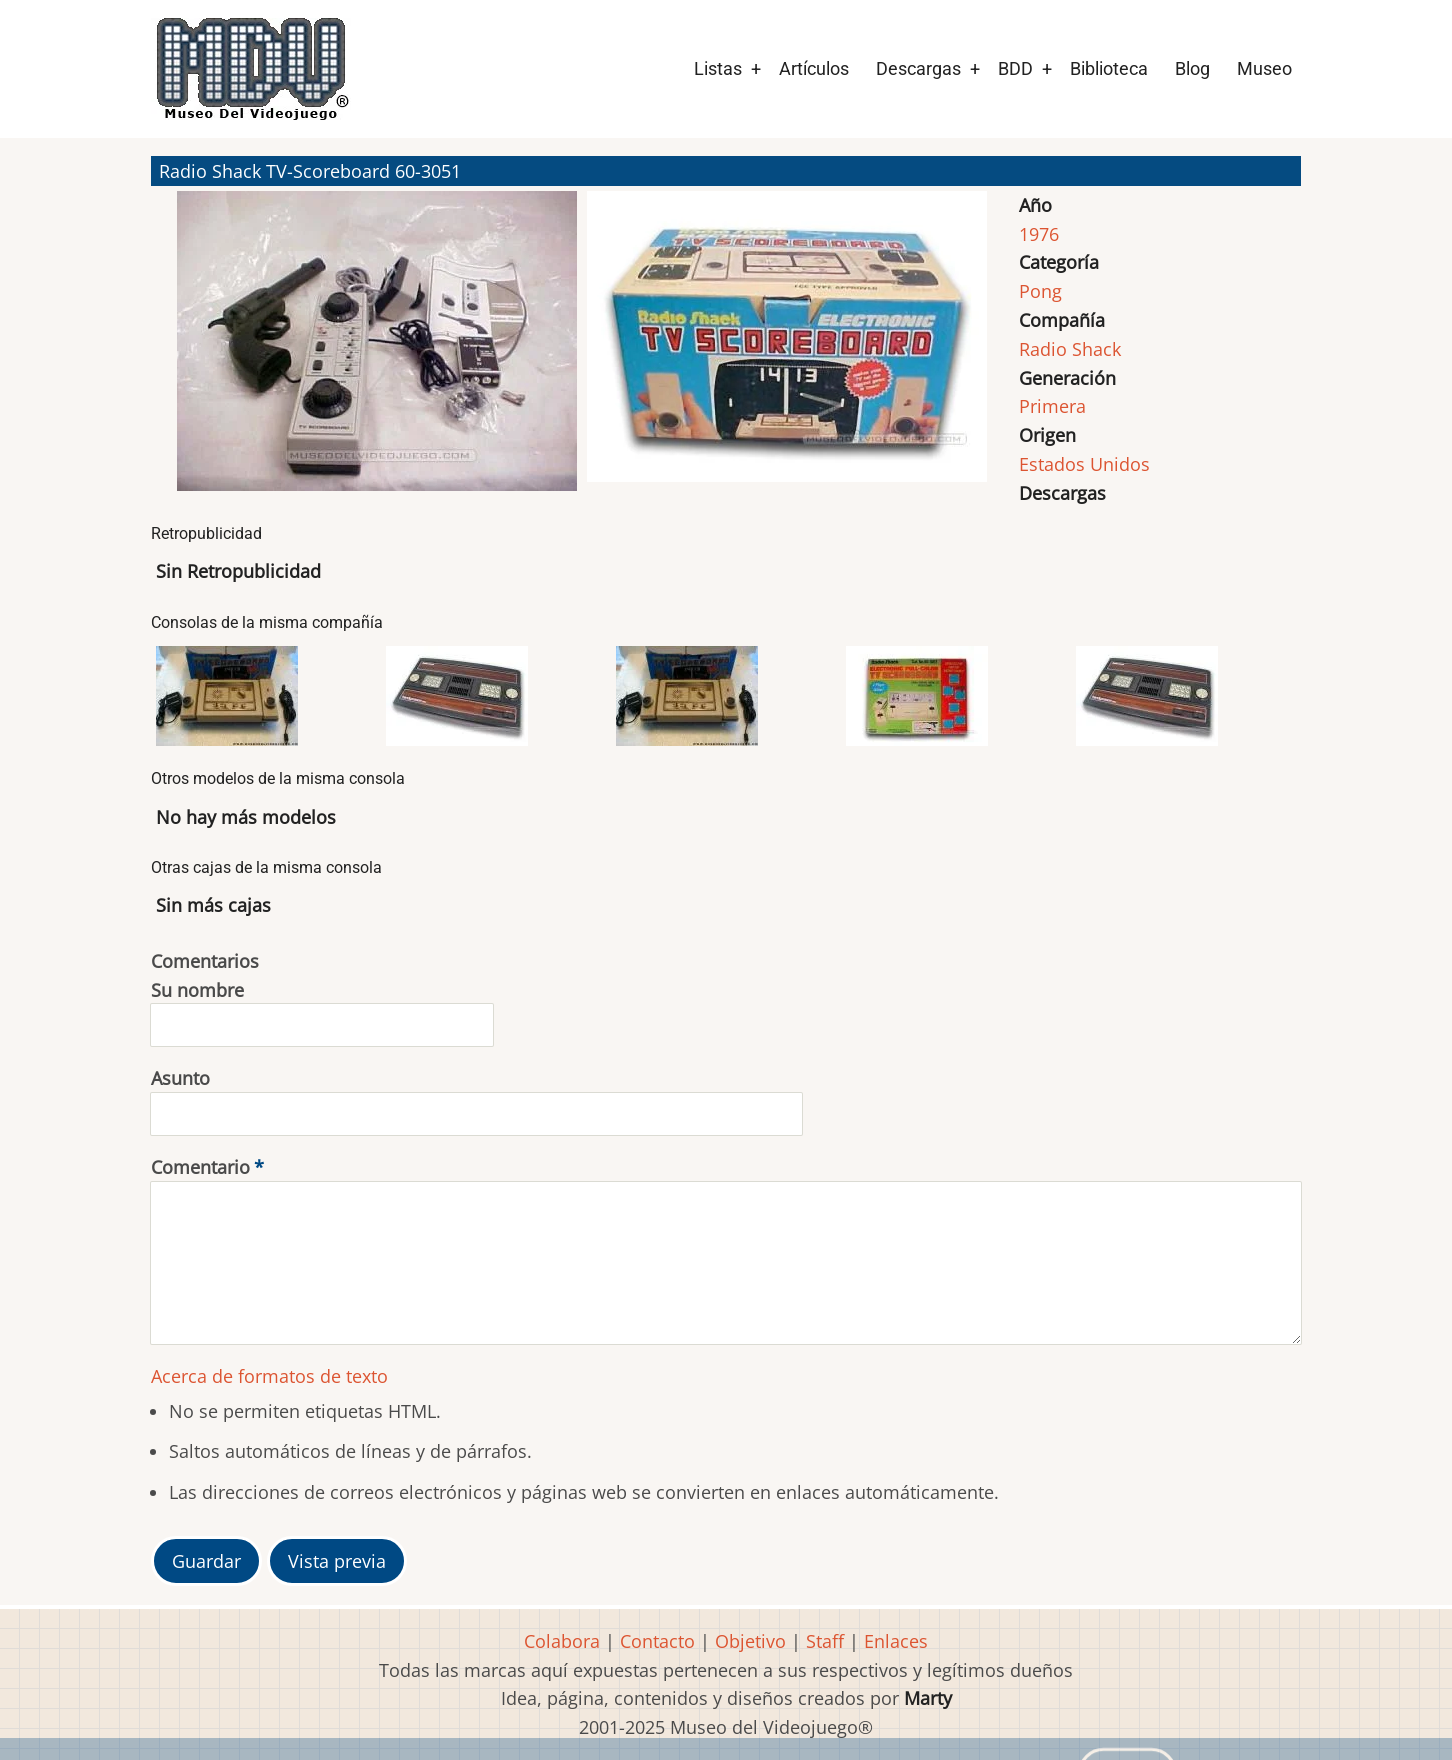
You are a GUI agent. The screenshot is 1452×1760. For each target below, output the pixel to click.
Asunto (180, 1078)
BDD (1015, 68)
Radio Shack (1070, 349)
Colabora (562, 1641)
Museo (1264, 68)
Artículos (814, 68)
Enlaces (896, 1641)
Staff (825, 1641)
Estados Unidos (1084, 464)
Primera (1052, 406)
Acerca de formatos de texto (269, 1376)
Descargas (918, 68)
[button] (377, 350)
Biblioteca (1109, 68)
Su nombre (197, 990)
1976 (1039, 234)
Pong (1040, 291)
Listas (718, 68)
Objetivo (750, 1641)
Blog (1192, 68)
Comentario (200, 1167)
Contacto (657, 1641)
